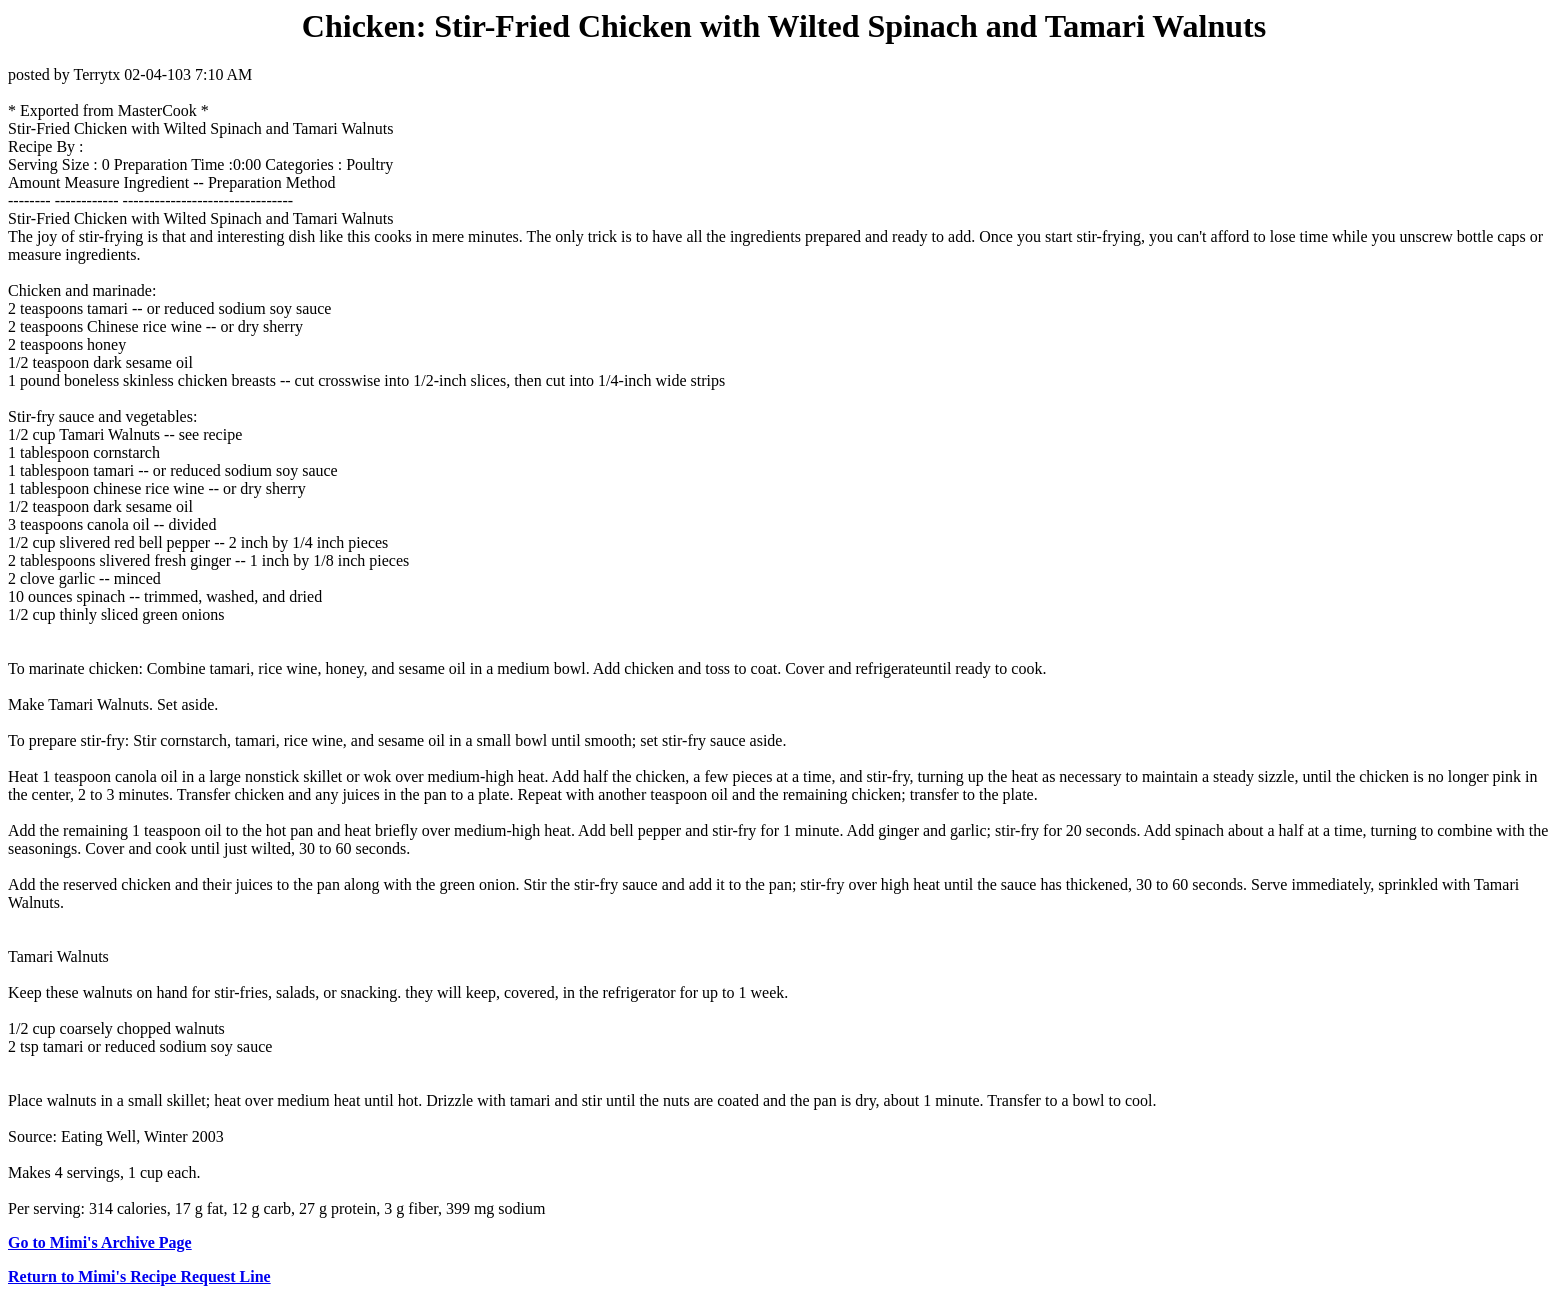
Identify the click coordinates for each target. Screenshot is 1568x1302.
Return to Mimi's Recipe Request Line (139, 1276)
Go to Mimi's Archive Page (100, 1242)
